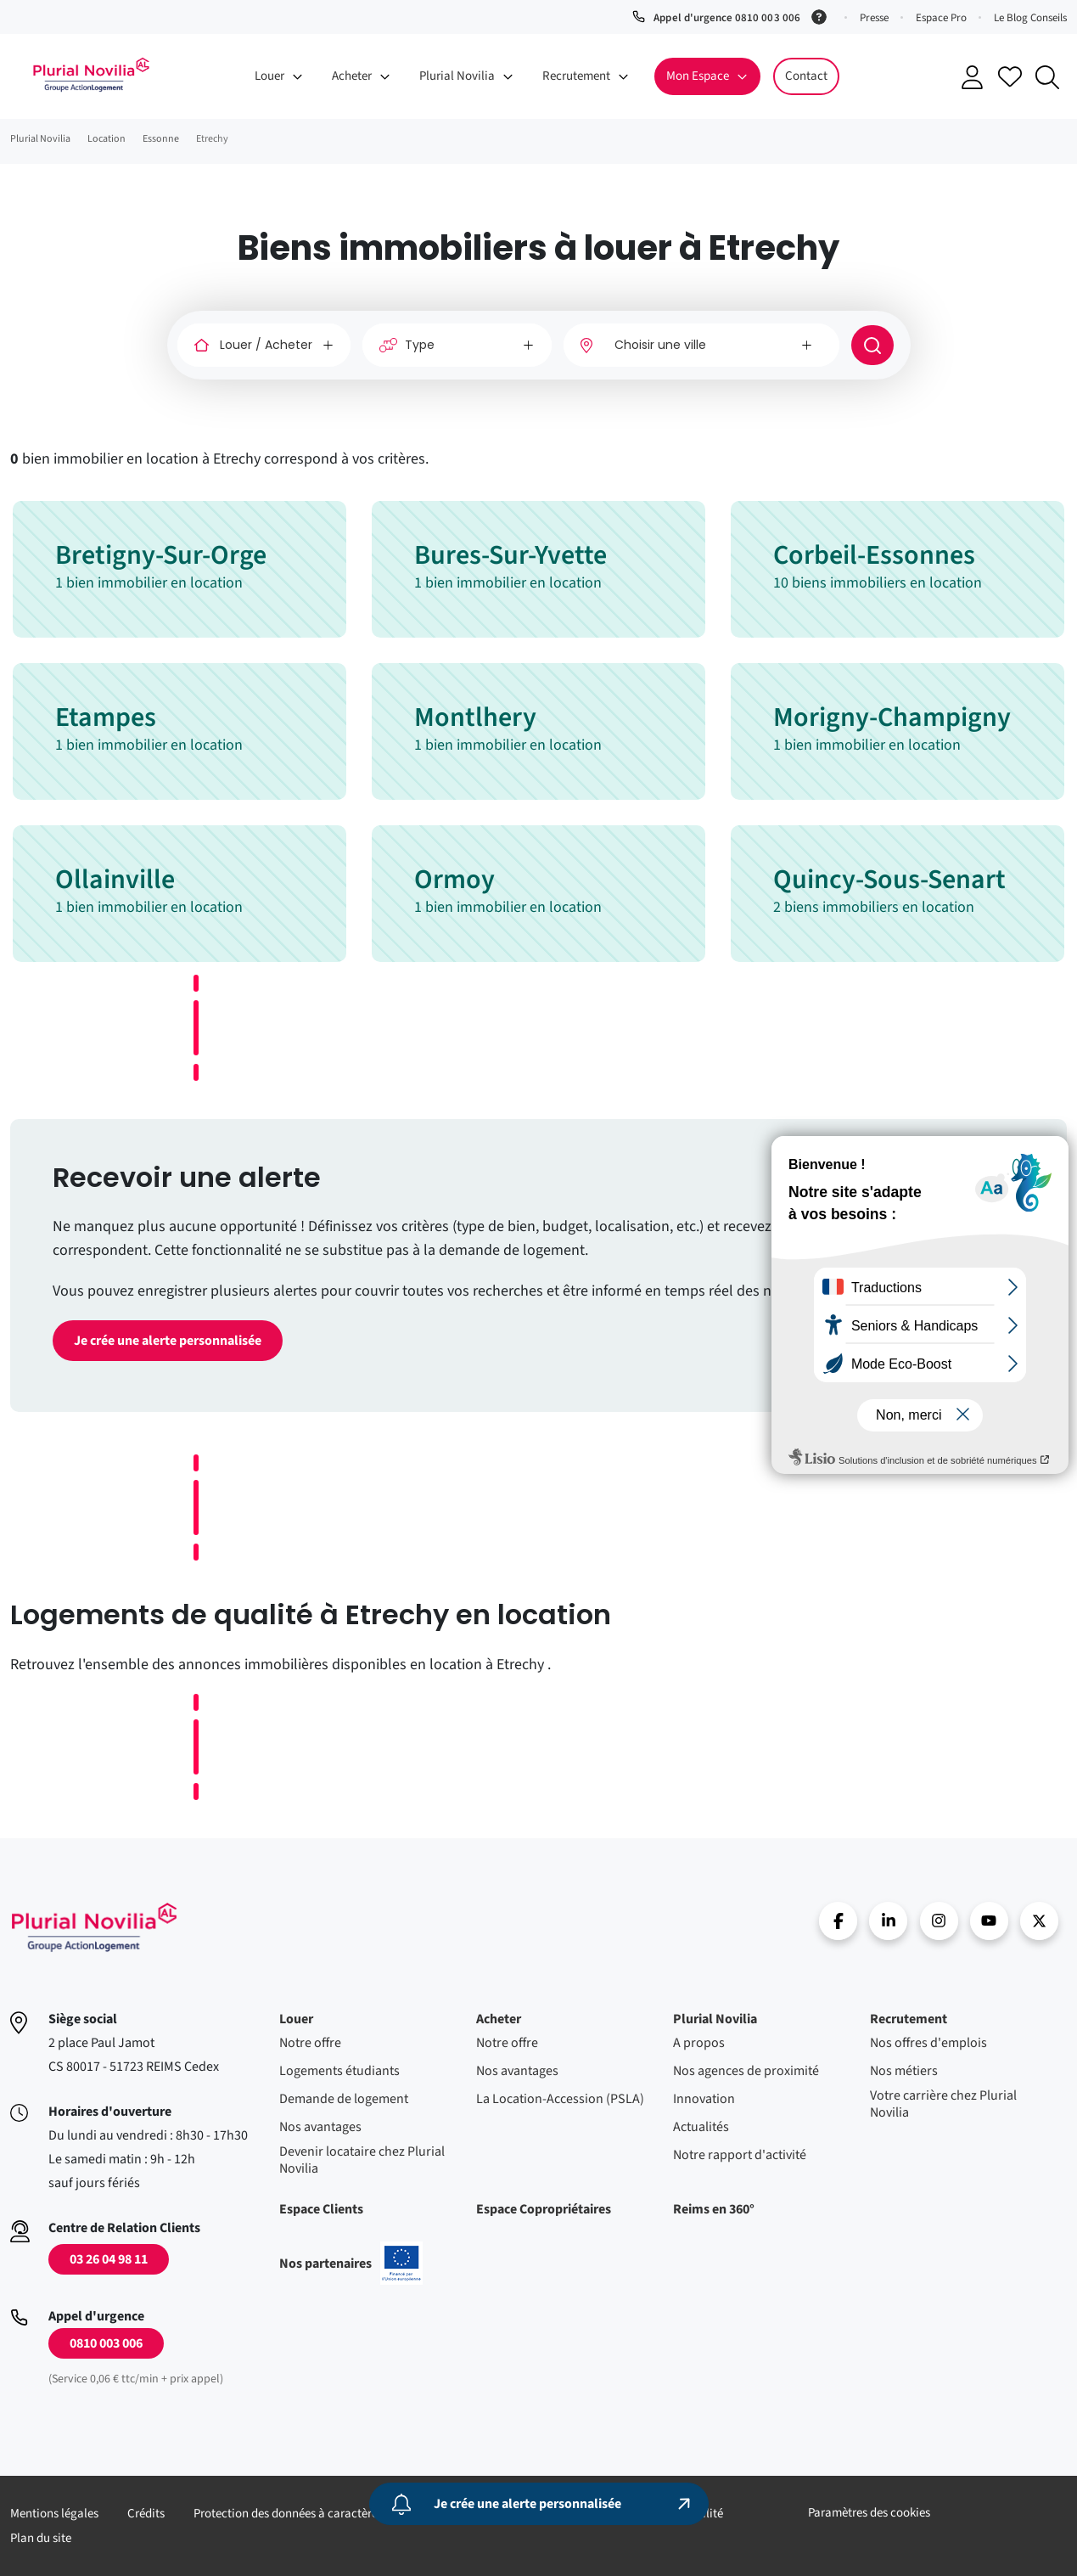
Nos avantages (320, 2126)
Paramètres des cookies (869, 2513)
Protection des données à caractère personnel (313, 2514)
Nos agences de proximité (746, 2070)
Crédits (146, 2514)
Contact (806, 76)
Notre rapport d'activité (739, 2154)
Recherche (1047, 77)
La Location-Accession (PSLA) (560, 2098)
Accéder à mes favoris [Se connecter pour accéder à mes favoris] (1010, 76)
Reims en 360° (713, 2209)
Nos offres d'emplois (928, 2042)
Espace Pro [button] (941, 17)
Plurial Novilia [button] (457, 76)
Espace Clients (321, 2209)
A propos (699, 2042)
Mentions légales (54, 2514)
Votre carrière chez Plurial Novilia (943, 2104)
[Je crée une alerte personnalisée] (539, 2504)
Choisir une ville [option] (660, 344)
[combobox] (701, 345)
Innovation (704, 2098)
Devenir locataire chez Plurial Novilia (362, 2160)
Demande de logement (343, 2098)
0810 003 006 (106, 2343)
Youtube (989, 1921)
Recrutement (908, 2019)
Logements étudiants (339, 2070)
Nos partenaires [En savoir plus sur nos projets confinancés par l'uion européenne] (351, 2263)
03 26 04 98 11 (109, 2259)
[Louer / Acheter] (264, 345)
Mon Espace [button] (697, 76)
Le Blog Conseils (1030, 17)
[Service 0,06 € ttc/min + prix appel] (822, 15)
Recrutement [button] (576, 76)
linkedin (888, 1921)
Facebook (838, 1921)
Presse (874, 17)
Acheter (498, 2019)
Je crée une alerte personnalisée (167, 1340)
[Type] (457, 345)
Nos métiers (904, 2070)
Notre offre (310, 2042)
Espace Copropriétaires (543, 2209)
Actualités (701, 2126)
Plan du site (40, 2538)
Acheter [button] (352, 76)
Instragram (939, 1921)
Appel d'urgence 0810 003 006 (726, 17)
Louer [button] (269, 76)
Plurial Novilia (715, 2019)
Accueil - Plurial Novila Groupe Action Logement (90, 75)
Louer (296, 2019)
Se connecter (973, 77)
